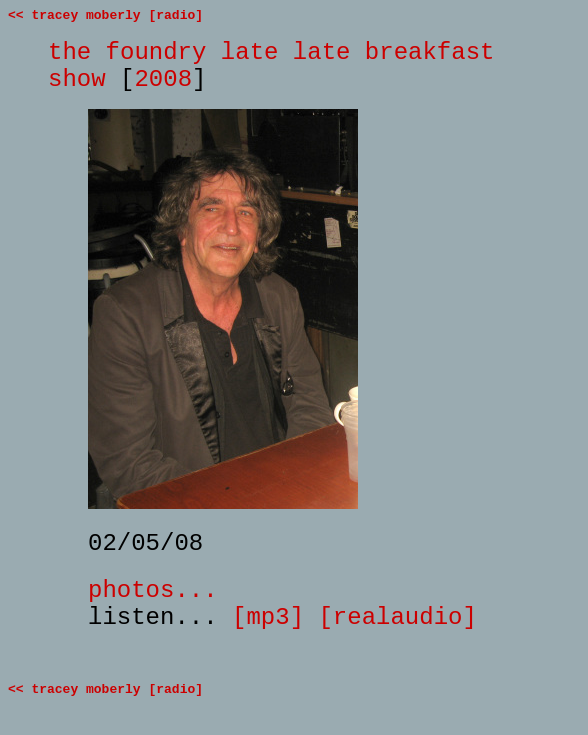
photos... (153, 590)
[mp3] (268, 617)
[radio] (175, 15)
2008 (163, 79)
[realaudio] (397, 617)
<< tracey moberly (74, 15)
